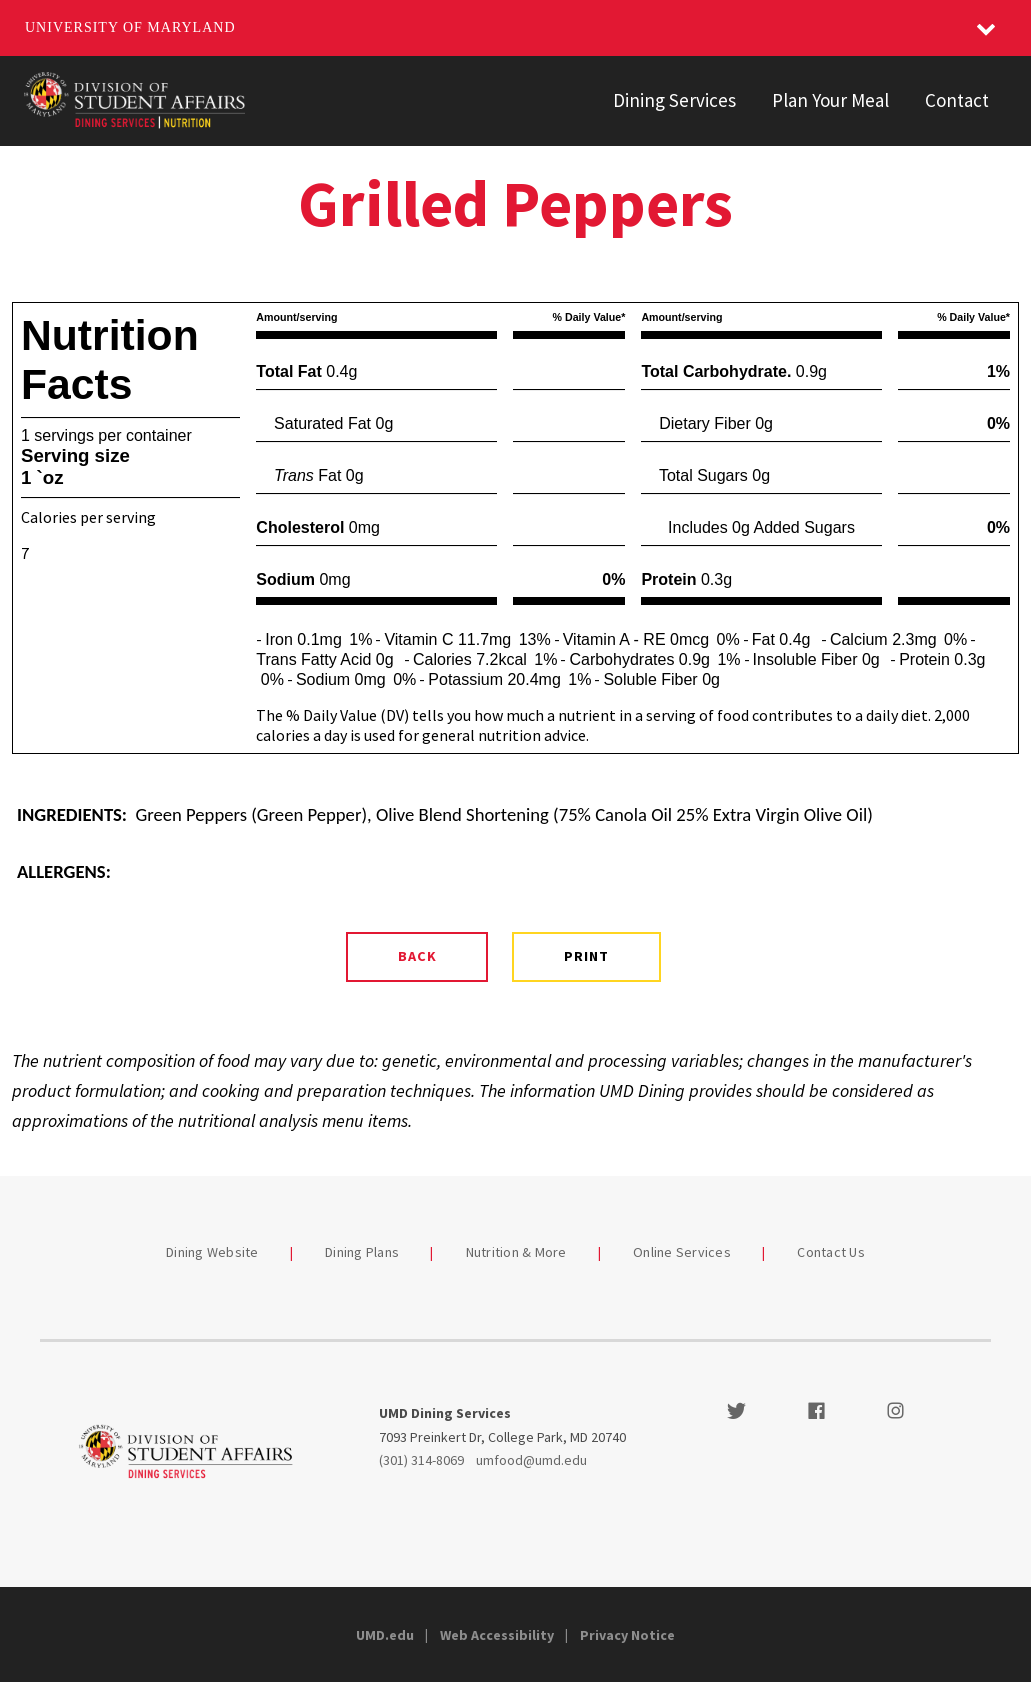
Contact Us (831, 1252)
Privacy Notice (627, 1635)
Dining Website (212, 1252)
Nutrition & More (516, 1252)
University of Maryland (130, 27)
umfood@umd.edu (531, 1460)
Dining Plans (362, 1252)
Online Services (682, 1252)
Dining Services (674, 100)
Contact (957, 100)
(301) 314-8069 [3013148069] (421, 1460)
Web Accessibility (497, 1635)
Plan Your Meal (830, 100)
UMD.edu (385, 1635)
